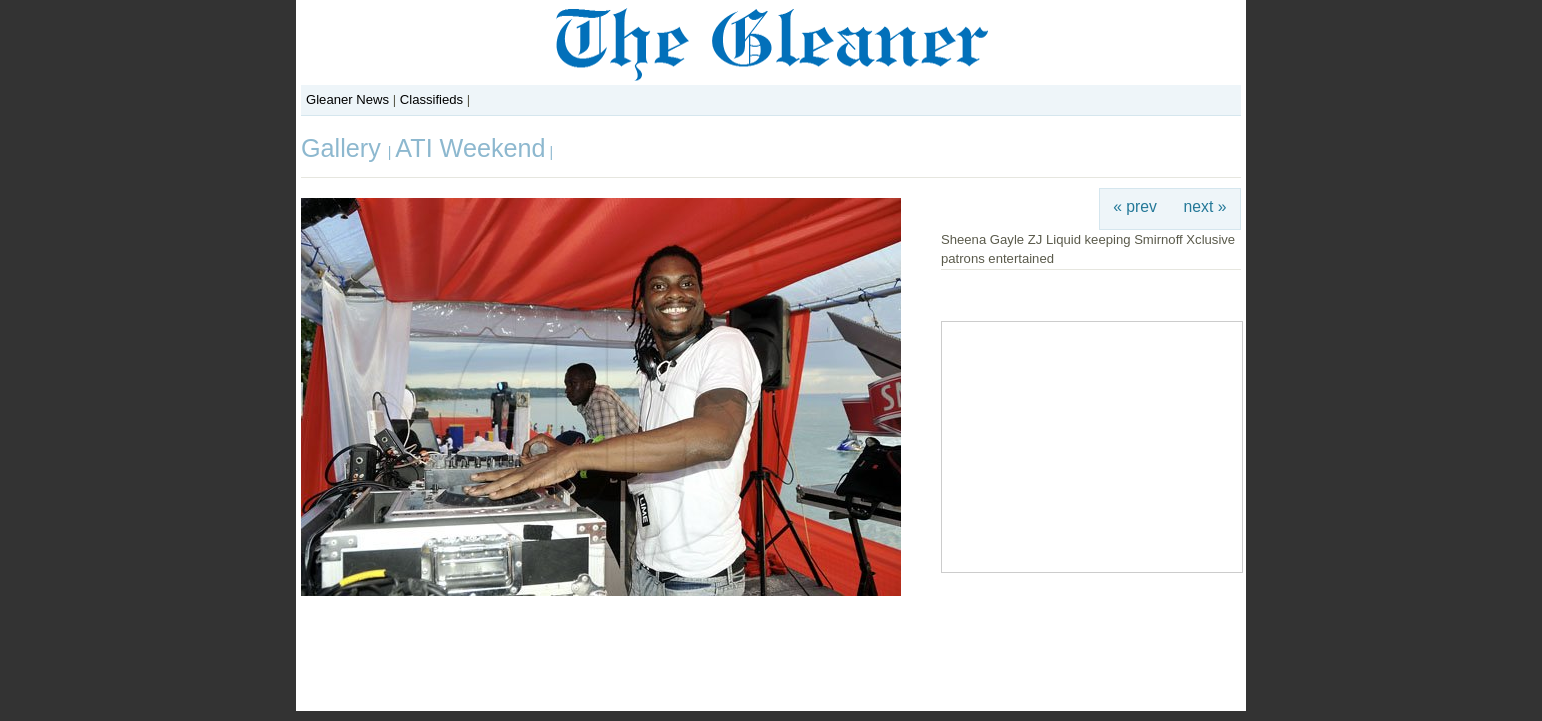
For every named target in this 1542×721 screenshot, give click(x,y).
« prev (1135, 206)
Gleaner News (347, 99)
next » (1205, 206)
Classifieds (431, 99)
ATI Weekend (470, 148)
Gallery (344, 148)
